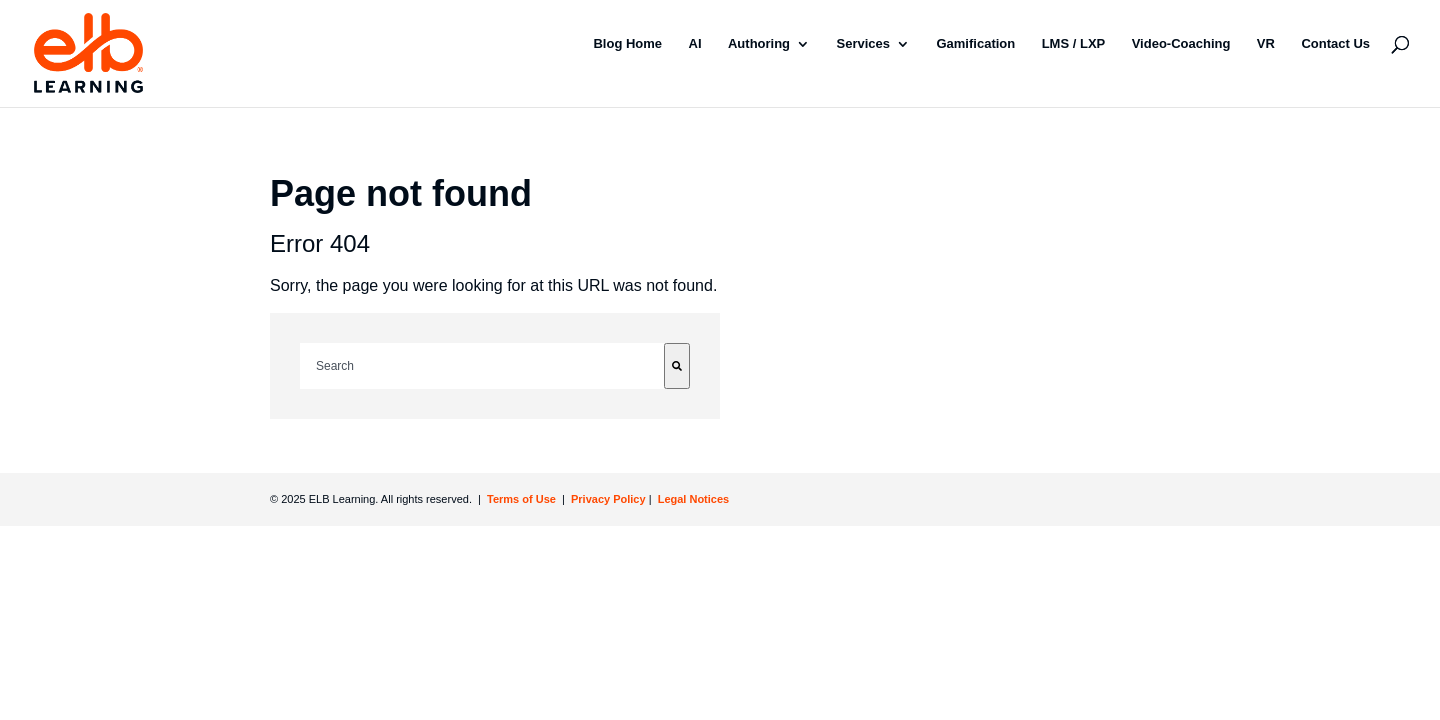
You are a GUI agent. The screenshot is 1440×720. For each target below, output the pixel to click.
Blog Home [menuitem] (627, 43)
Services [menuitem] (864, 43)
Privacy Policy (610, 499)
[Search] (677, 366)
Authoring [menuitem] (759, 43)
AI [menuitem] (695, 43)
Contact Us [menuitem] (1335, 43)
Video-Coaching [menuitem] (1181, 43)
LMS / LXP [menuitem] (1074, 43)
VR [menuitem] (1266, 43)
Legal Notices (694, 499)
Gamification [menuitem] (975, 43)
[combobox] (482, 366)
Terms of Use (520, 499)
